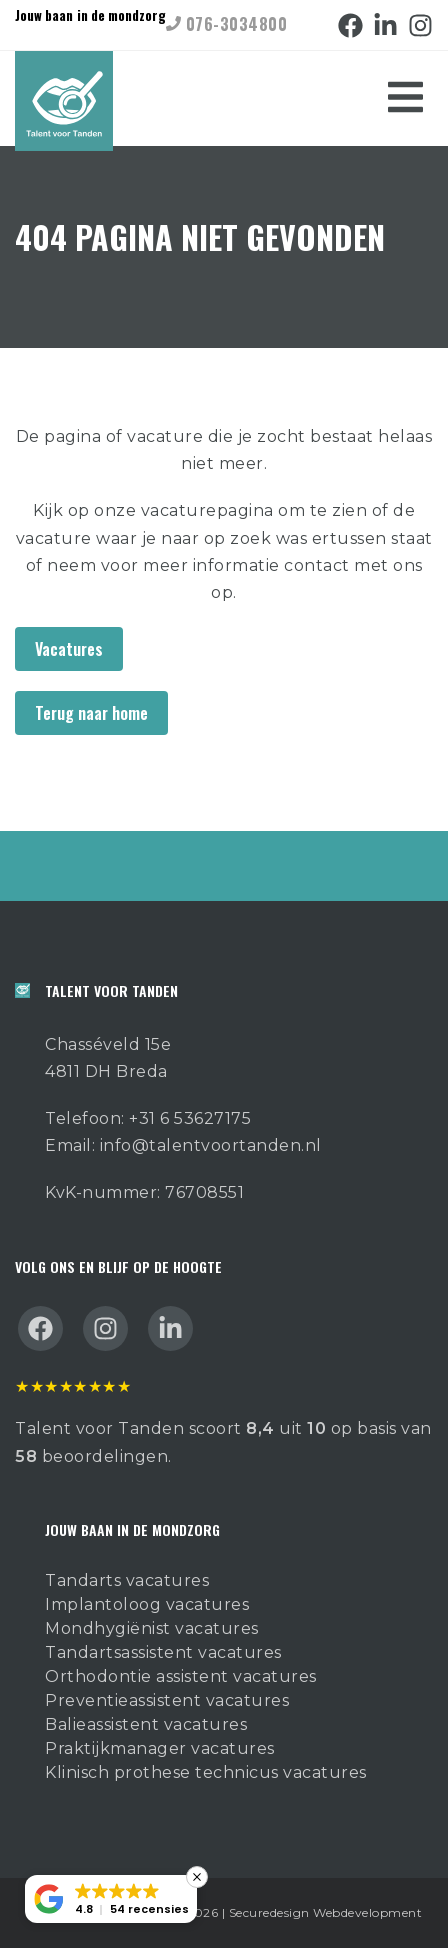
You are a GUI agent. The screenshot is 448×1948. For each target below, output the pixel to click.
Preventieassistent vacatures (167, 1700)
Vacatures (69, 649)
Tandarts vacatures (127, 1580)
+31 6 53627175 (190, 1118)
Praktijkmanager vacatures (160, 1748)
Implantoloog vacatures (147, 1604)
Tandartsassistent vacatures (163, 1652)
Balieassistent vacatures (146, 1724)
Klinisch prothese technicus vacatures (206, 1772)
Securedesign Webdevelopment (326, 1912)
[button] (111, 1899)
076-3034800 (226, 24)
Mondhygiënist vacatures (152, 1628)
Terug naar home (91, 713)
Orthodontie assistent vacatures (181, 1676)
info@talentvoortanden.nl (211, 1145)
